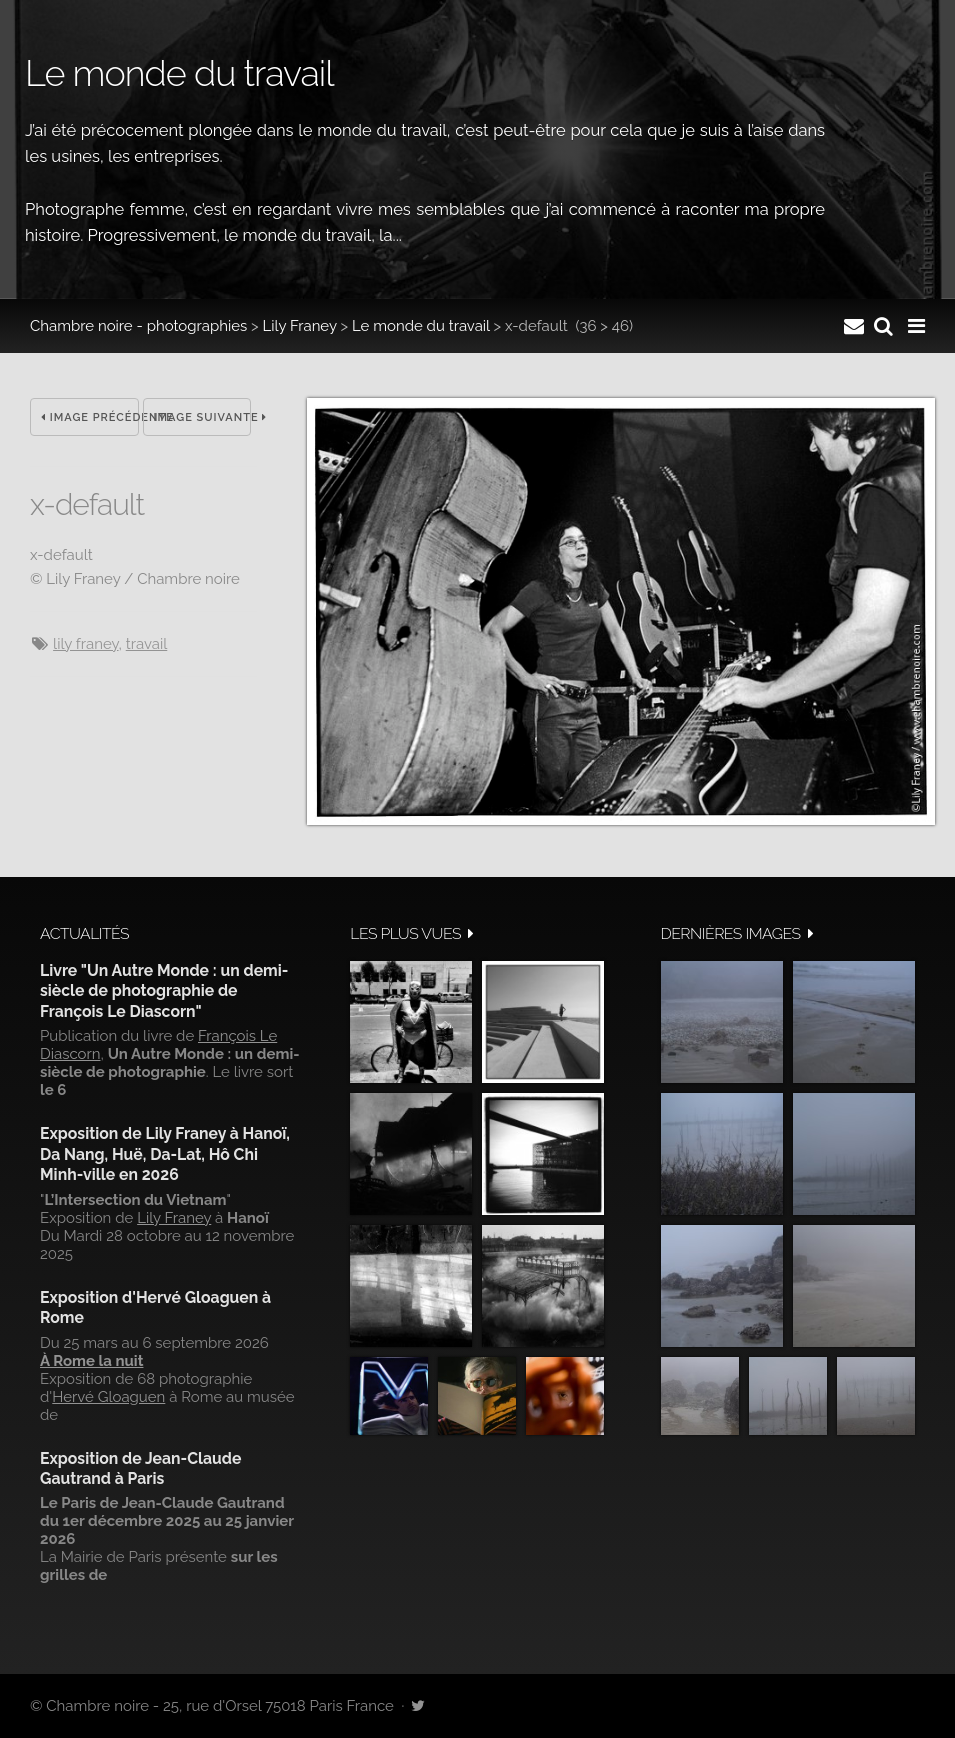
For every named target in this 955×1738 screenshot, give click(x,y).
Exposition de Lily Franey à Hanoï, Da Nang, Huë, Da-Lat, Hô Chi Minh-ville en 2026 (165, 1154)
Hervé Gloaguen (108, 1397)
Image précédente (90, 417)
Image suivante (203, 417)
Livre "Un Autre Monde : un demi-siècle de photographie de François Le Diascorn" (164, 991)
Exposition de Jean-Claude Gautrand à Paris (140, 1468)
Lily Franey (300, 326)
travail (147, 644)
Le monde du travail (421, 326)
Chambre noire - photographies (138, 326)
